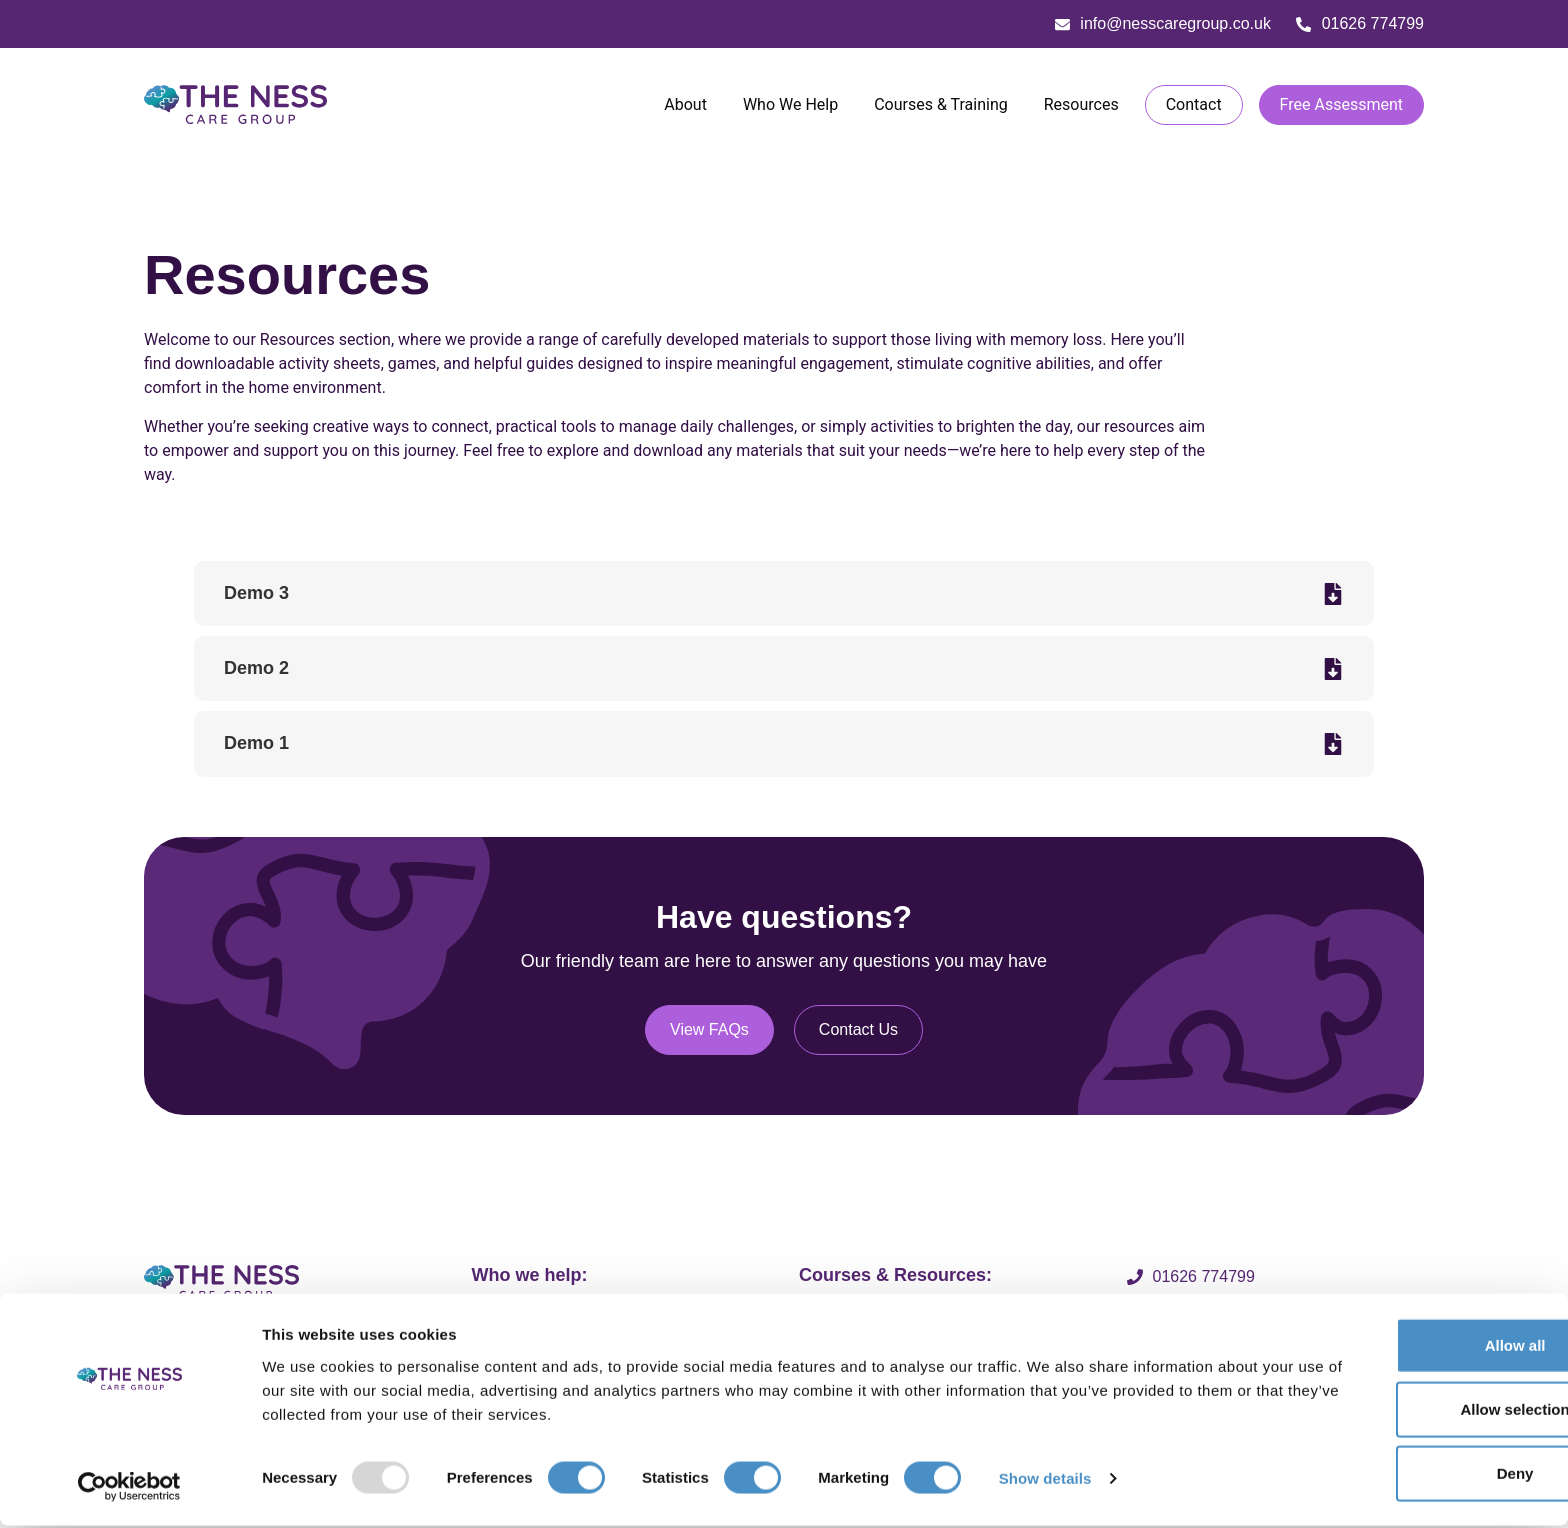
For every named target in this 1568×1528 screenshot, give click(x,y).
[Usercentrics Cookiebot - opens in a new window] (129, 1489)
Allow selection (1400, 1411)
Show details (1045, 1480)
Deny (1401, 1475)
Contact (1194, 109)
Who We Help (790, 109)
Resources (1081, 109)
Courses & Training (941, 109)
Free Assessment (1341, 109)
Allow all (1401, 1347)
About (685, 109)
